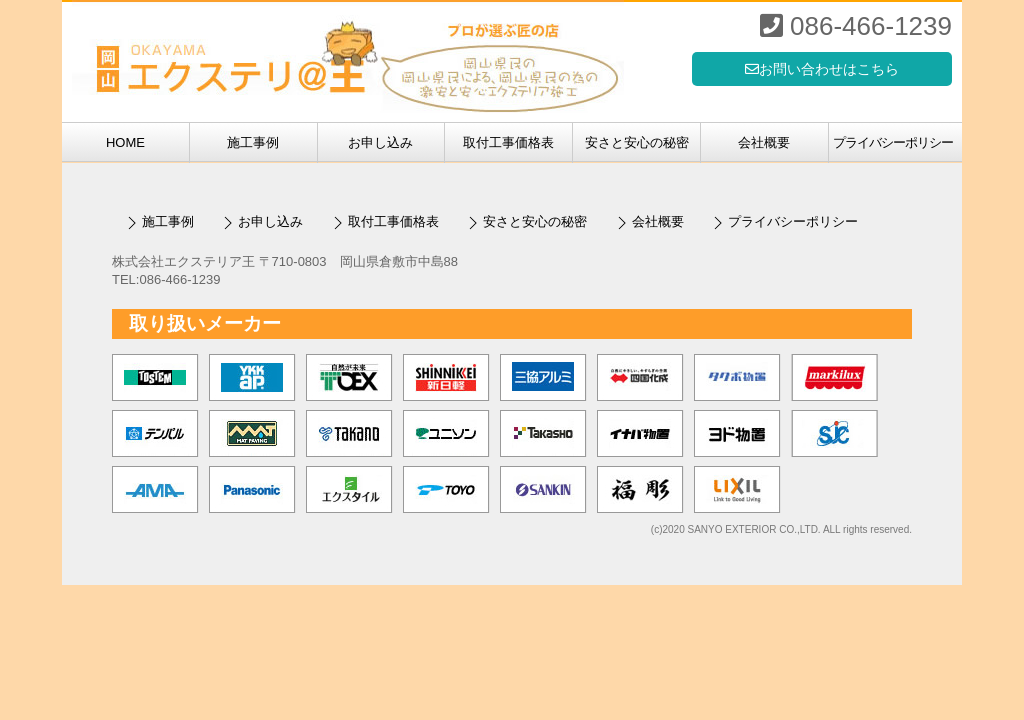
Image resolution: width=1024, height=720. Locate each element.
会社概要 (764, 142)
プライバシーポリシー (893, 142)
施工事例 (253, 142)
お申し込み (380, 142)
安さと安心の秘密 (637, 142)
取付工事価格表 (508, 142)
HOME (125, 142)
